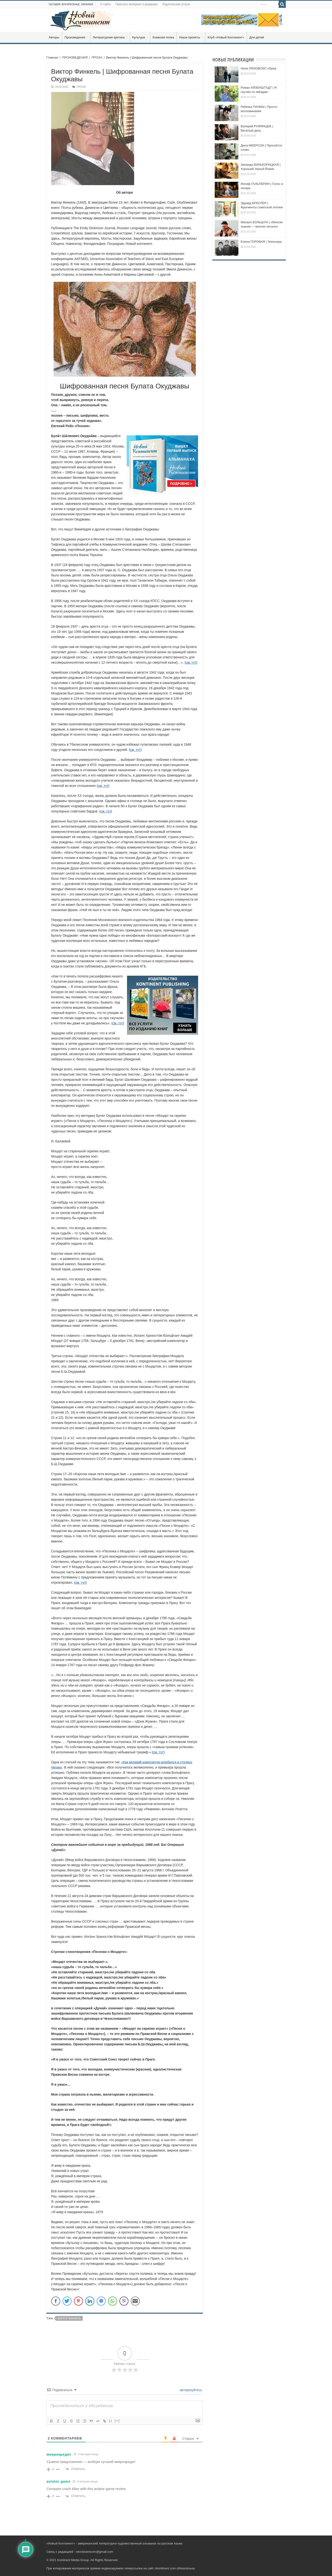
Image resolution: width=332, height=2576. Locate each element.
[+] (117, 2420)
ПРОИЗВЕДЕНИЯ (75, 57)
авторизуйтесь (190, 2390)
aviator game (59, 2481)
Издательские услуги (176, 4)
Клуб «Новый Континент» (226, 37)
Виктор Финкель (69, 2318)
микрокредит (59, 2454)
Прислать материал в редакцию (136, 4)
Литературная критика (108, 37)
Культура (138, 37)
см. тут (191, 662)
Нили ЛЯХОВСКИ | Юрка (258, 68)
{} (110, 2420)
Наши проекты (189, 37)
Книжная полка (163, 37)
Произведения (74, 37)
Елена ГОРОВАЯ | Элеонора (261, 241)
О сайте (105, 4)
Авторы (54, 37)
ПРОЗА (97, 57)
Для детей (256, 37)
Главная (52, 57)
